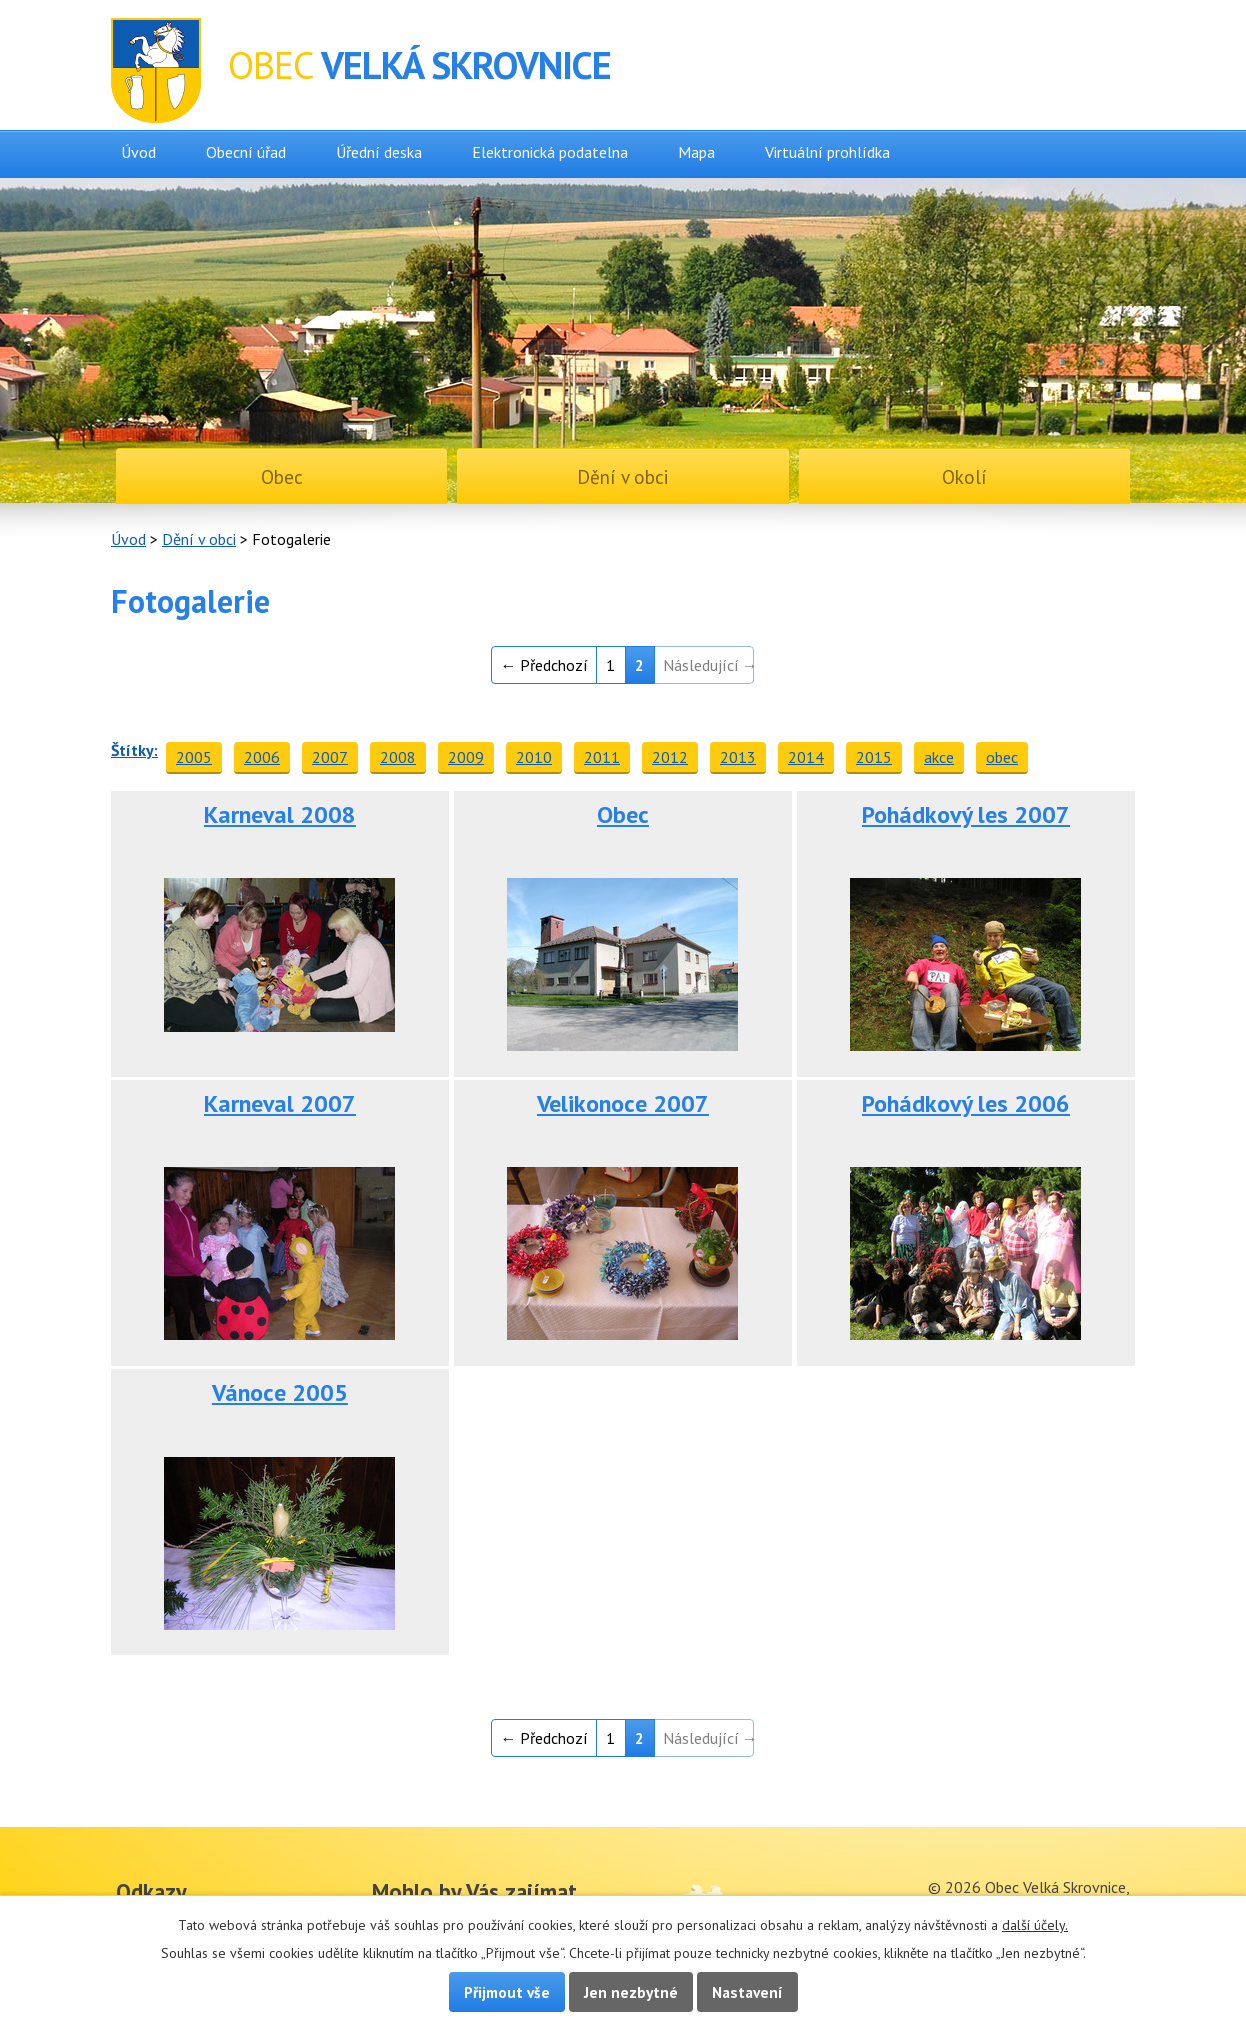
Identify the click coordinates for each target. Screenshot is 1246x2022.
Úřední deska (379, 152)
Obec (623, 814)
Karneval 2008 (280, 814)
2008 (398, 757)
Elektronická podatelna (550, 152)
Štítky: (134, 750)
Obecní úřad (246, 152)
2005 (194, 757)
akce (939, 757)
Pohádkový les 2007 (966, 814)
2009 (466, 757)
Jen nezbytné (631, 1992)
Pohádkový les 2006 (966, 1103)
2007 (330, 757)
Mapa (696, 152)
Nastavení (747, 1992)
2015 (874, 757)
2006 (262, 757)
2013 (738, 757)
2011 (602, 757)
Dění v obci (199, 539)
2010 (534, 757)
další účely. (1035, 1925)
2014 (806, 757)
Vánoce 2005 (280, 1392)
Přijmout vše (507, 1992)
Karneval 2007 (280, 1103)
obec (1002, 757)
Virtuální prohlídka (827, 152)
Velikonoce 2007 (623, 1103)
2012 (670, 757)
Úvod (138, 152)
